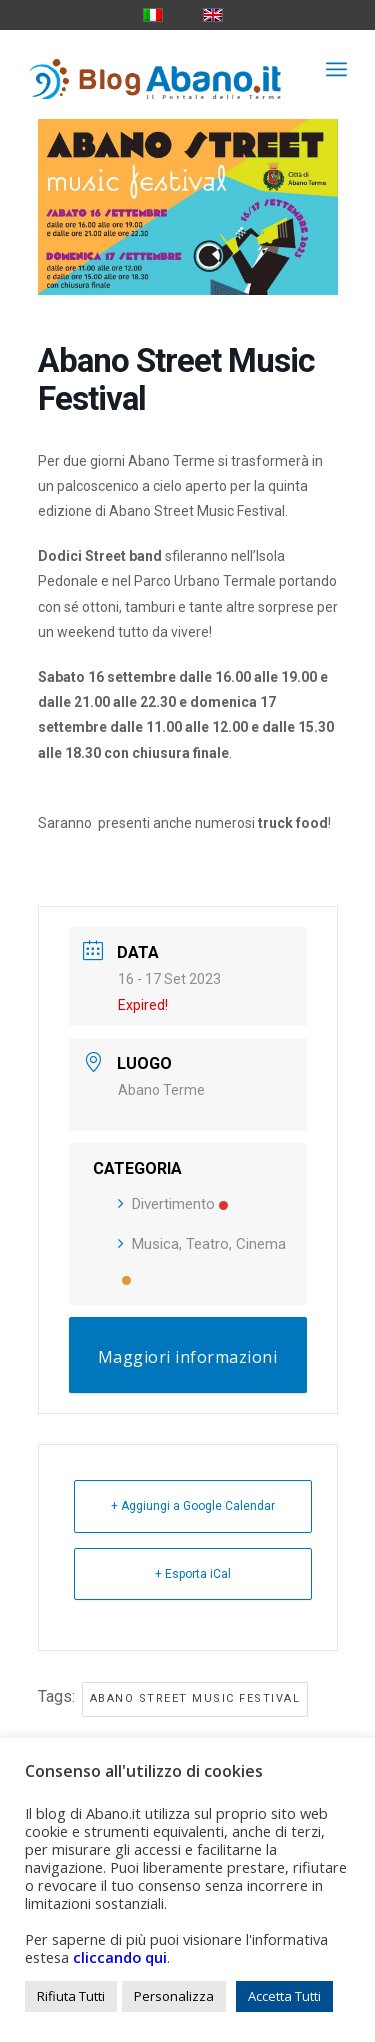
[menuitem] (336, 69)
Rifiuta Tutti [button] (71, 1996)
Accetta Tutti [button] (284, 1996)
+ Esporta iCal (193, 1574)
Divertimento (173, 1204)
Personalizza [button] (174, 1996)
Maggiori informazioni (188, 1357)
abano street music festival (195, 1698)
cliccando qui (120, 1957)
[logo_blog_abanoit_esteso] (155, 69)
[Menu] (336, 69)
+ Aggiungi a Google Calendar (193, 1506)
